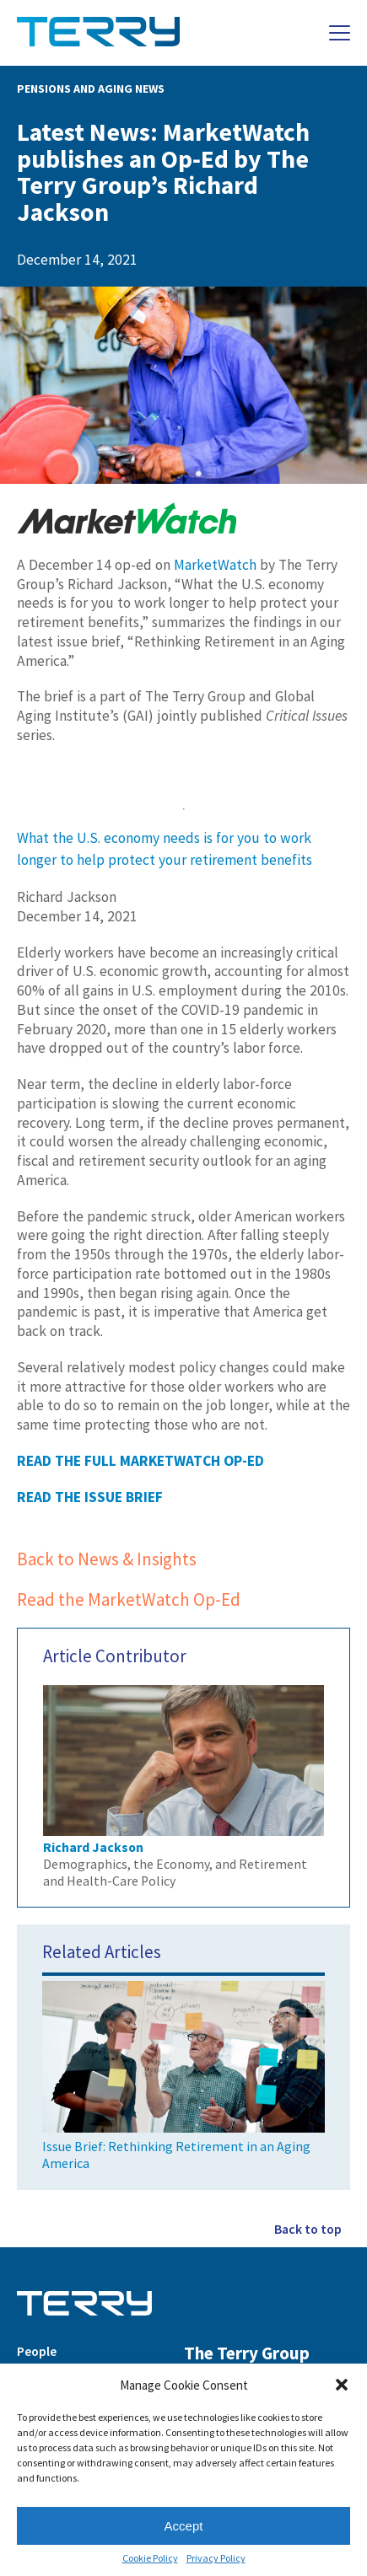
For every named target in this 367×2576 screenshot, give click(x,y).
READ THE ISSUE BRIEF (90, 1497)
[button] (341, 2384)
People (37, 2351)
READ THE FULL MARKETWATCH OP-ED (140, 1461)
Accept (184, 2526)
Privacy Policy (216, 2558)
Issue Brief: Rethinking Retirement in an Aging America (183, 2071)
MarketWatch (215, 564)
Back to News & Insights (107, 1559)
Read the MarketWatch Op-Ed (128, 1599)
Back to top (308, 2229)
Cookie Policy (150, 2558)
